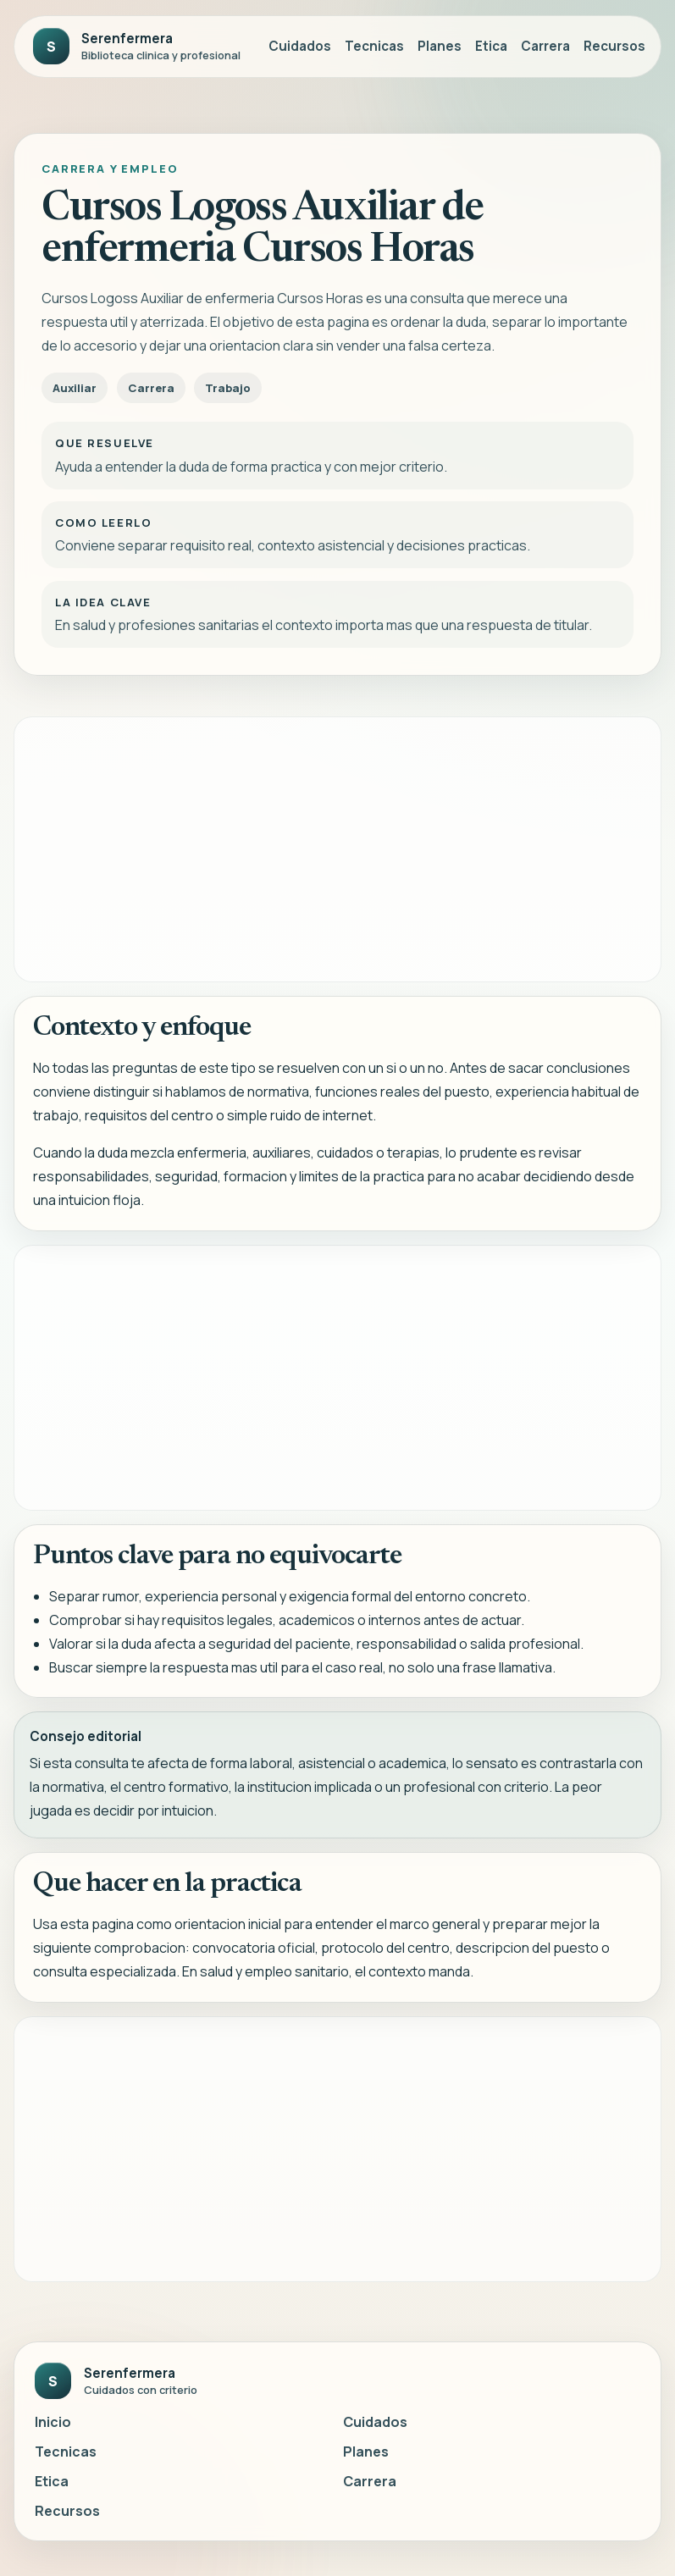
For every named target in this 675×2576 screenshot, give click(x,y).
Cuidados (299, 46)
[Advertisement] (337, 849)
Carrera (545, 46)
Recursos (614, 46)
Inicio (53, 2422)
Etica (491, 46)
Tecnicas (374, 46)
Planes (440, 46)
